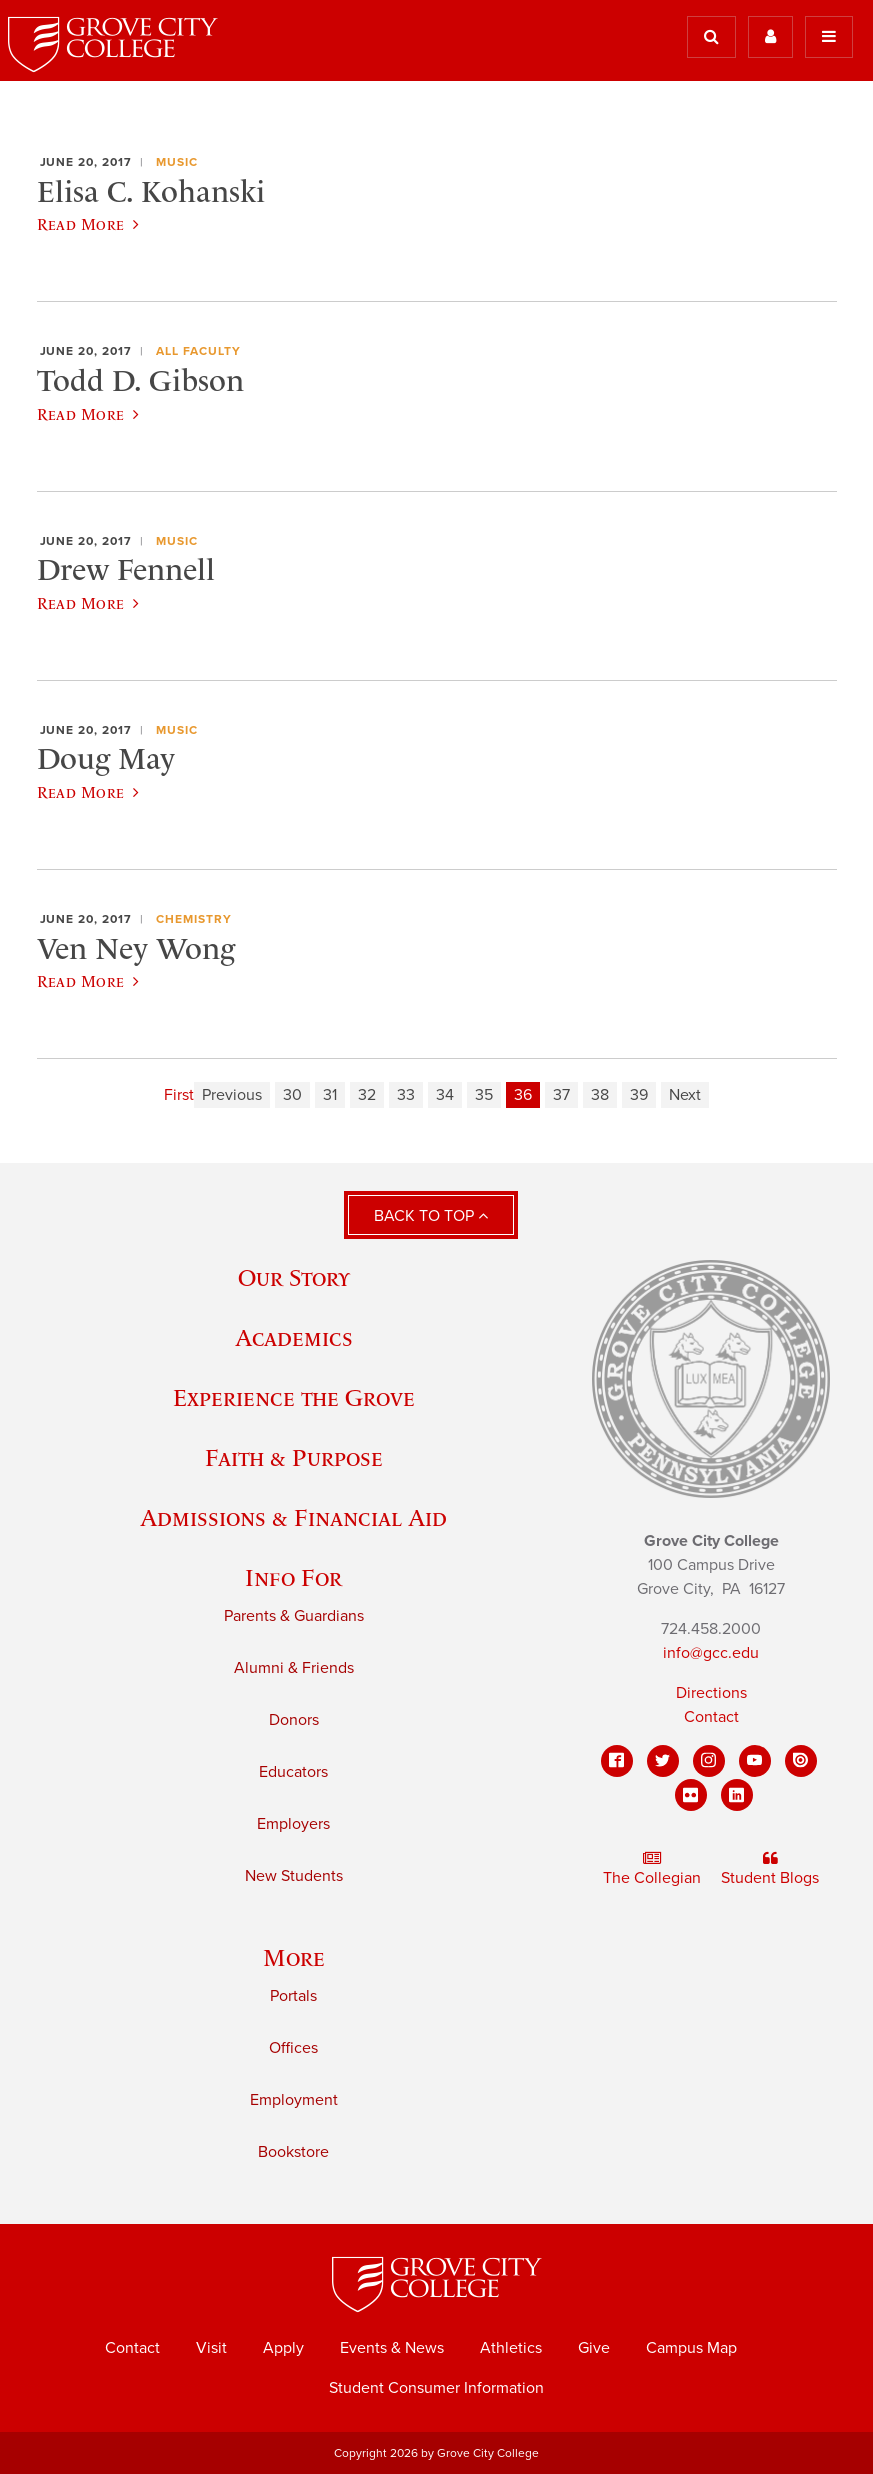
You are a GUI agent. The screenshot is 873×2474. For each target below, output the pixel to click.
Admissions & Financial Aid (293, 1517)
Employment (294, 2100)
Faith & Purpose (294, 1457)
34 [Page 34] (445, 1095)
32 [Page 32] (367, 1095)
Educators (293, 1772)
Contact (711, 1717)
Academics (294, 1337)
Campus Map (691, 2348)
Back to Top (431, 1216)
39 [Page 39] (639, 1095)
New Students (294, 1876)
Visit (211, 2348)
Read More (88, 224)
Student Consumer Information (436, 2388)
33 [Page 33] (406, 1095)
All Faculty (198, 351)
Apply (283, 2348)
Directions (711, 1693)
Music (177, 162)
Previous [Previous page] (232, 1095)
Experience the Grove (294, 1397)
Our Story (294, 1277)
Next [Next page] (685, 1095)
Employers (293, 1824)
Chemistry (194, 919)
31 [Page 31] (330, 1095)
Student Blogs (770, 1869)
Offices (293, 2048)
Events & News (392, 2348)
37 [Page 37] (561, 1095)
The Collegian (652, 1869)
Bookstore (293, 2152)
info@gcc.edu (711, 1653)
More (294, 1957)
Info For (293, 1577)
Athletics (511, 2348)
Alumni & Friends (294, 1668)
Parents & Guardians (294, 1616)
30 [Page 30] (292, 1095)
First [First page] (179, 1095)
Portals (293, 1996)
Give (594, 2348)
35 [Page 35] (484, 1095)
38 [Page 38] (600, 1095)
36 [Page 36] (523, 1095)
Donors (294, 1720)
